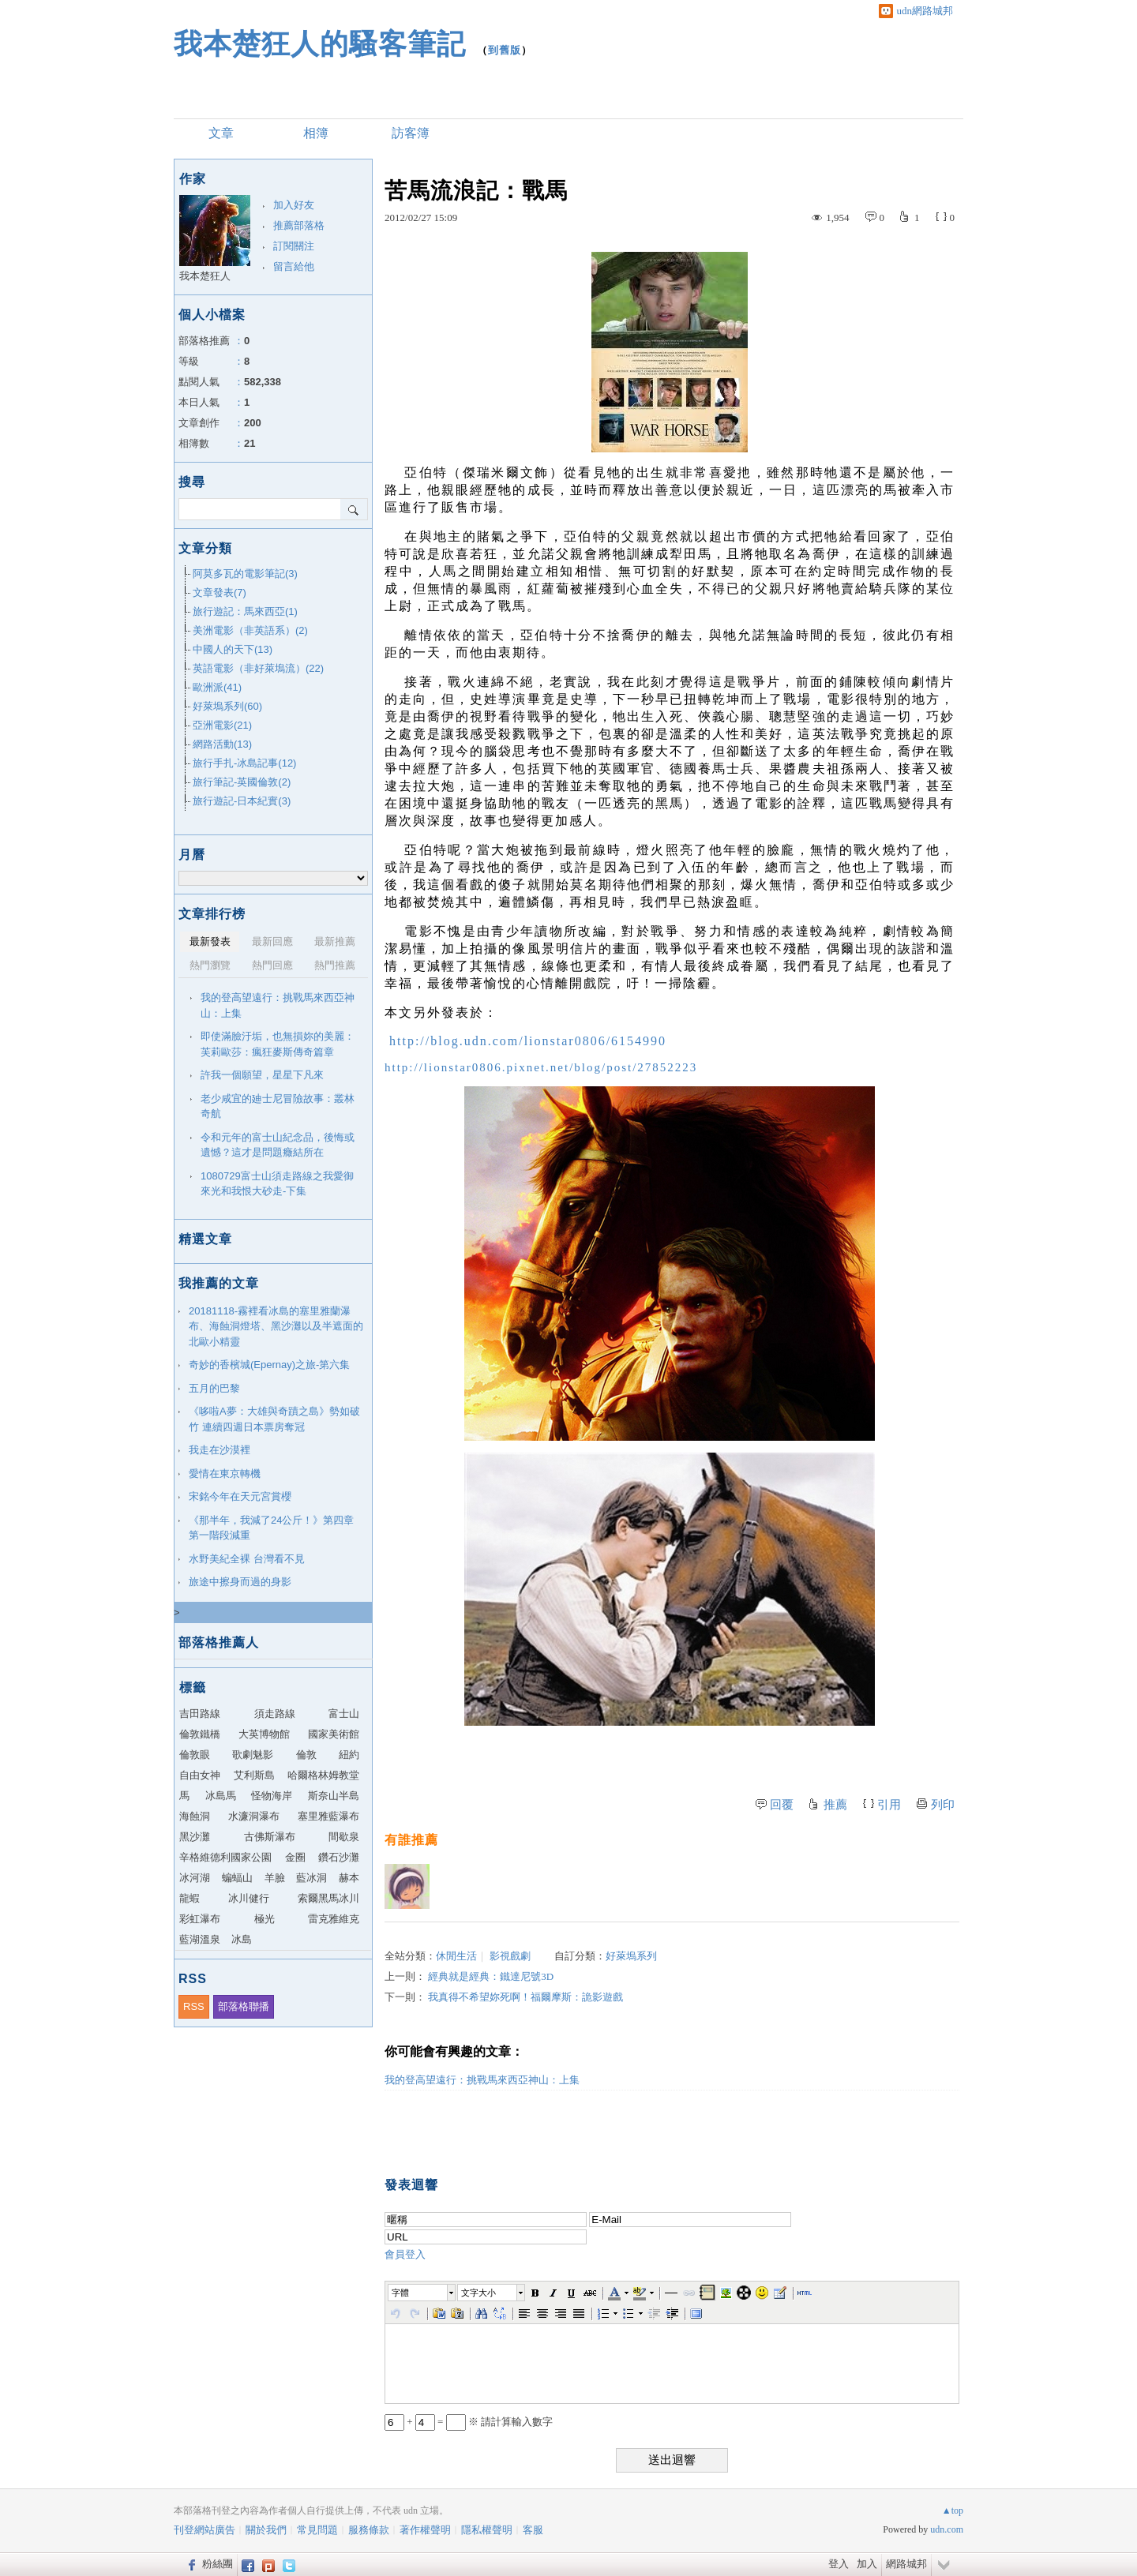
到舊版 (504, 50)
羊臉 (275, 1878)
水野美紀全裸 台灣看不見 (247, 1559)
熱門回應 (272, 965)
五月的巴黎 (214, 1388)
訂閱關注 (293, 246)
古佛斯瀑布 (269, 1837)
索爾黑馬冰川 (328, 1898)
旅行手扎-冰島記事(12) (244, 763)
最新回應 (272, 941)
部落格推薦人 (218, 1642)
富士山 (343, 1713)
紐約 (349, 1754)
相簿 (315, 133)
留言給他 (293, 266)
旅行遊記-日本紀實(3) (242, 801)
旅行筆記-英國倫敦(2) (242, 782)
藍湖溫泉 (199, 1939)
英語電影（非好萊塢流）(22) (258, 668)
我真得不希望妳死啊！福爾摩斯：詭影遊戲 (525, 1997)
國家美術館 (333, 1734)
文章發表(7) (219, 592)
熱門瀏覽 (210, 965)
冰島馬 (220, 1796)
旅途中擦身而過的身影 (240, 1582)
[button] (422, 2292)
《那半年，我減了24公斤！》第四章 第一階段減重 (276, 1528)
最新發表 (210, 941)
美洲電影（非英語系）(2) (250, 630)
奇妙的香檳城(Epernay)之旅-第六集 (269, 1364)
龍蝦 (189, 1898)
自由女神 (199, 1775)
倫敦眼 (194, 1754)
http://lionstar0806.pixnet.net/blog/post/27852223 (541, 1067)
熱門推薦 (334, 965)
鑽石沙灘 (338, 1857)
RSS (194, 2006)
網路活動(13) (222, 744)
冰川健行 (248, 1898)
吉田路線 (199, 1713)
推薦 (835, 1804)
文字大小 (478, 2292)
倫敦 (306, 1754)
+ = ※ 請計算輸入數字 (469, 2422)
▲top (952, 2510)
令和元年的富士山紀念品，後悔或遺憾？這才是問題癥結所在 (278, 1145)
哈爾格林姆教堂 (323, 1775)
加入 (867, 2564)
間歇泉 (343, 1837)
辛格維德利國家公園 (225, 1857)
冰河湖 (194, 1878)
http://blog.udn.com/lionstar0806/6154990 (527, 1041)
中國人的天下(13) (232, 649)
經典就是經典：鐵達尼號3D (490, 1976)
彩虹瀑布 (199, 1919)
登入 (838, 2564)
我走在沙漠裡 (219, 1450)
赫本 (349, 1878)
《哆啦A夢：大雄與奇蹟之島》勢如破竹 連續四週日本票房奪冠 (274, 1419)
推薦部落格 (299, 225)
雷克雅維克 (333, 1919)
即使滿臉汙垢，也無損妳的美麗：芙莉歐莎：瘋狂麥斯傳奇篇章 (278, 1044)
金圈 (295, 1857)
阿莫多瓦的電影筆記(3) (245, 573)
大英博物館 (264, 1734)
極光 (264, 1919)
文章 (221, 133)
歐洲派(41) (217, 687)
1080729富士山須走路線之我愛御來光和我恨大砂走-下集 (277, 1184)
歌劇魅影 (252, 1754)
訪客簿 (411, 133)
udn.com (946, 2529)
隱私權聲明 (486, 2530)
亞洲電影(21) (222, 725)
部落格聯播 (243, 2006)
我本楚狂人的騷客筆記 (320, 44)
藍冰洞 (311, 1878)
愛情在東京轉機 (225, 1473)
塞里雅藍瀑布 (328, 1816)
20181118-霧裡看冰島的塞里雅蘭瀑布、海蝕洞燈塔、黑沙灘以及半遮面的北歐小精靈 (276, 1326)
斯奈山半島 (333, 1796)
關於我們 (266, 2530)
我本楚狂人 (205, 276)
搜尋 (354, 509)
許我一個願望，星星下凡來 (262, 1075)
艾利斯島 (254, 1775)
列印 (943, 1804)
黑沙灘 (194, 1837)
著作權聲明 (425, 2530)
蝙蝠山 (237, 1878)
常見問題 (317, 2530)
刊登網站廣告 (204, 2530)
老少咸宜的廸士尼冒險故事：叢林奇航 (278, 1106)
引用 (889, 1804)
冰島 (241, 1939)
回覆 (782, 1804)
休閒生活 (456, 1956)
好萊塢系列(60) (227, 706)
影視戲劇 (510, 1956)
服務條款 (368, 2530)
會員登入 (405, 2254)
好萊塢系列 (631, 1956)
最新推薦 (334, 941)
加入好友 (293, 205)
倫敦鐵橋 (199, 1734)
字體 (400, 2292)
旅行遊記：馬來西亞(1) (245, 611)
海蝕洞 (194, 1816)
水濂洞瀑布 (254, 1816)
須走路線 (274, 1713)
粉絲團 (217, 2564)
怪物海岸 (271, 1796)
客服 (533, 2530)
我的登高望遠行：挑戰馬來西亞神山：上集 (482, 2080)
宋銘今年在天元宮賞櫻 (240, 1496)
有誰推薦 (411, 1840)
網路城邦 (906, 2564)
